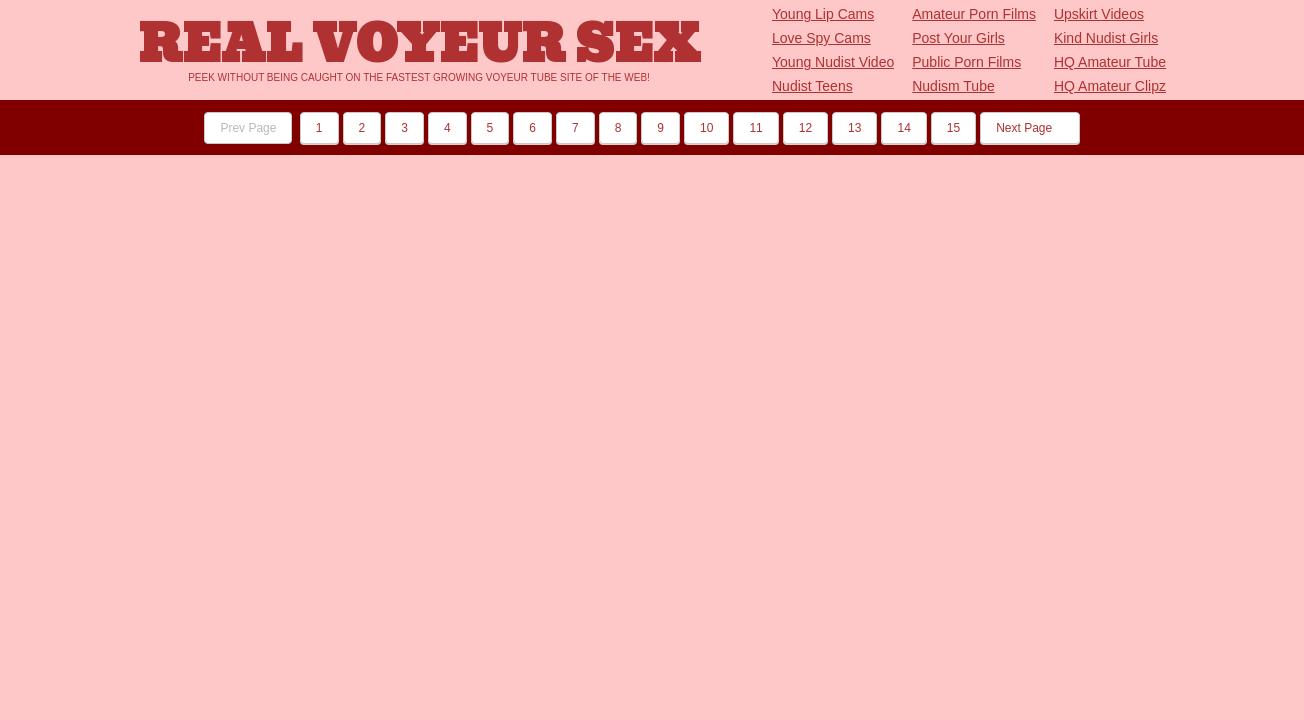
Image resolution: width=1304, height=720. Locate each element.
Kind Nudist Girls (1106, 38)
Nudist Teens (812, 86)
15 (953, 128)
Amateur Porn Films (974, 14)
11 (755, 128)
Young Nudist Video (833, 62)
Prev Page (248, 128)
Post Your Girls (958, 38)
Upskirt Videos (1099, 14)
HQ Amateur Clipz (1110, 86)
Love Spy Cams (821, 38)
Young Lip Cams (823, 14)
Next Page (1029, 128)
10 (706, 128)
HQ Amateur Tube (1110, 62)
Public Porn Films (966, 62)
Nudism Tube (953, 86)
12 (805, 128)
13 (854, 128)
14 (903, 128)
